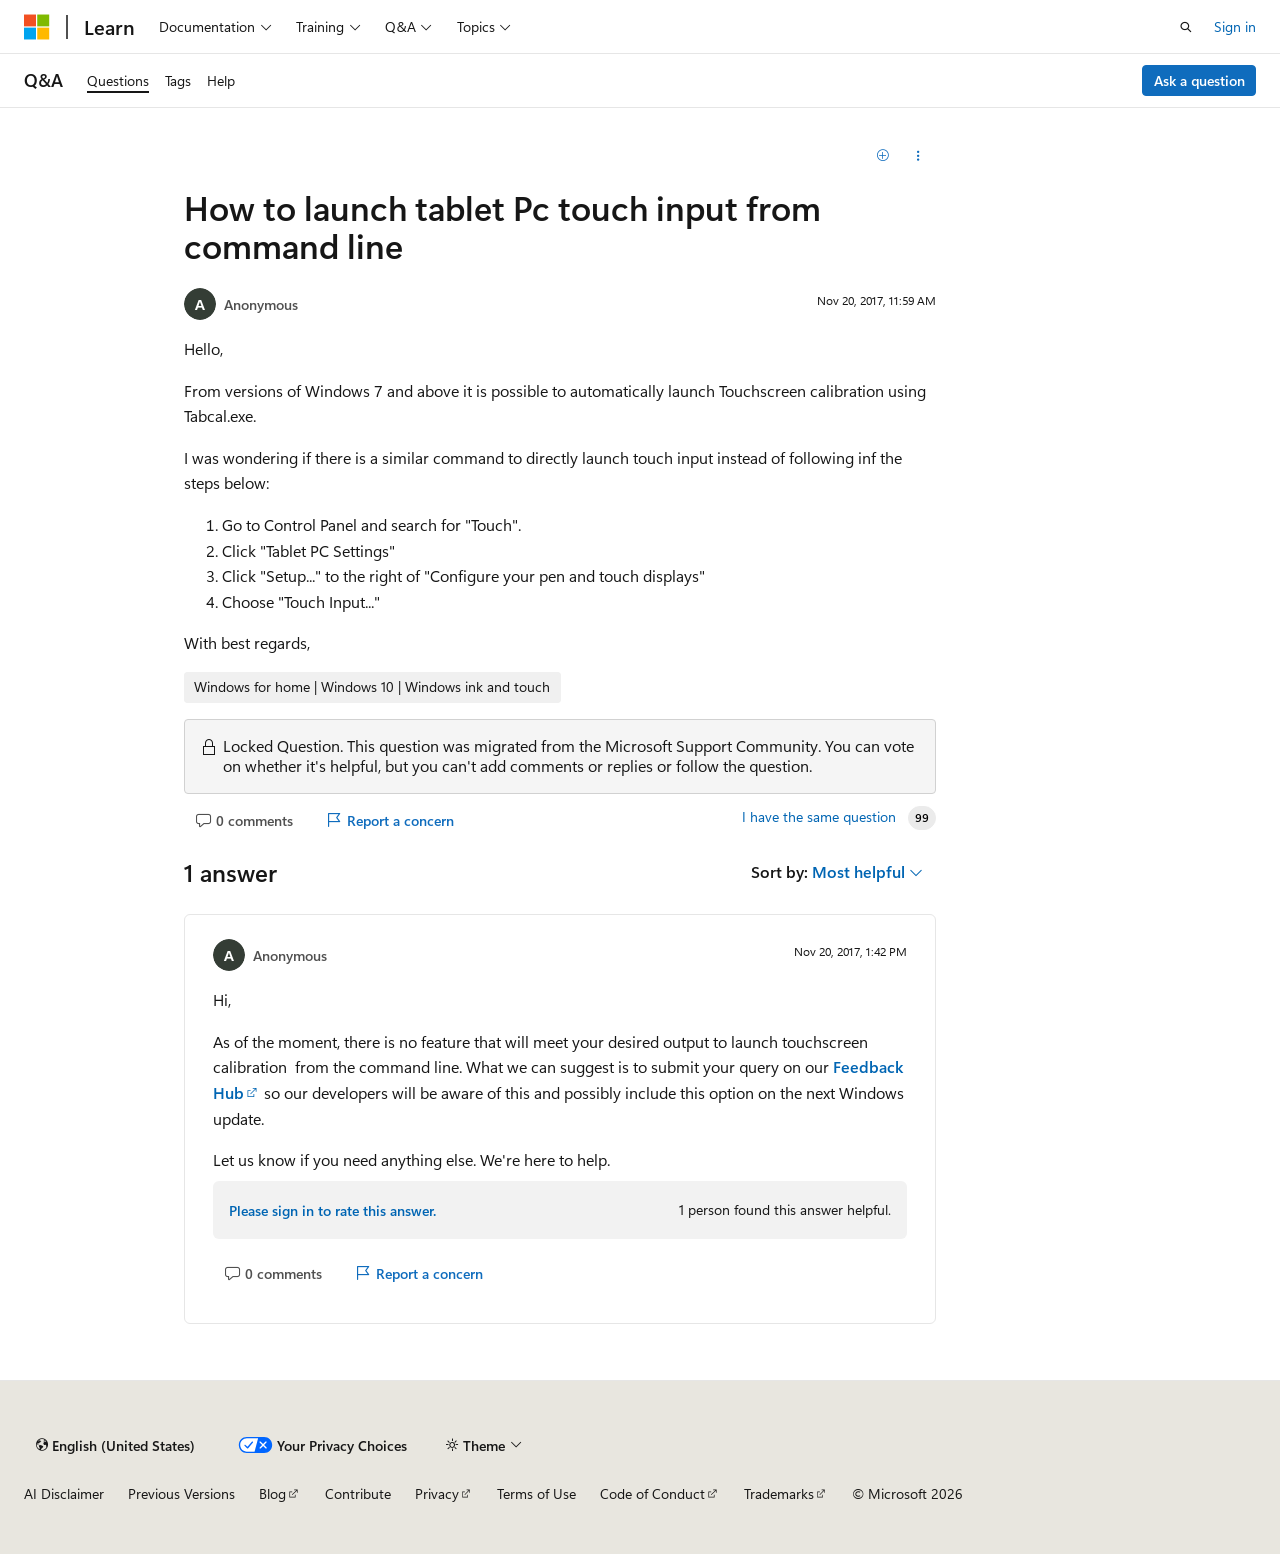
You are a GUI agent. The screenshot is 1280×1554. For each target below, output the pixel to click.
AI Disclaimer (64, 1493)
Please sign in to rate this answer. (332, 1210)
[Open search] (1186, 27)
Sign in (1235, 26)
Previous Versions (181, 1493)
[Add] (883, 156)
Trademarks (779, 1493)
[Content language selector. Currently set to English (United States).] (115, 1445)
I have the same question (819, 817)
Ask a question (1199, 80)
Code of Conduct (652, 1493)
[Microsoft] (37, 27)
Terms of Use (536, 1493)
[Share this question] (918, 156)
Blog (272, 1493)
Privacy (437, 1493)
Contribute (358, 1493)
